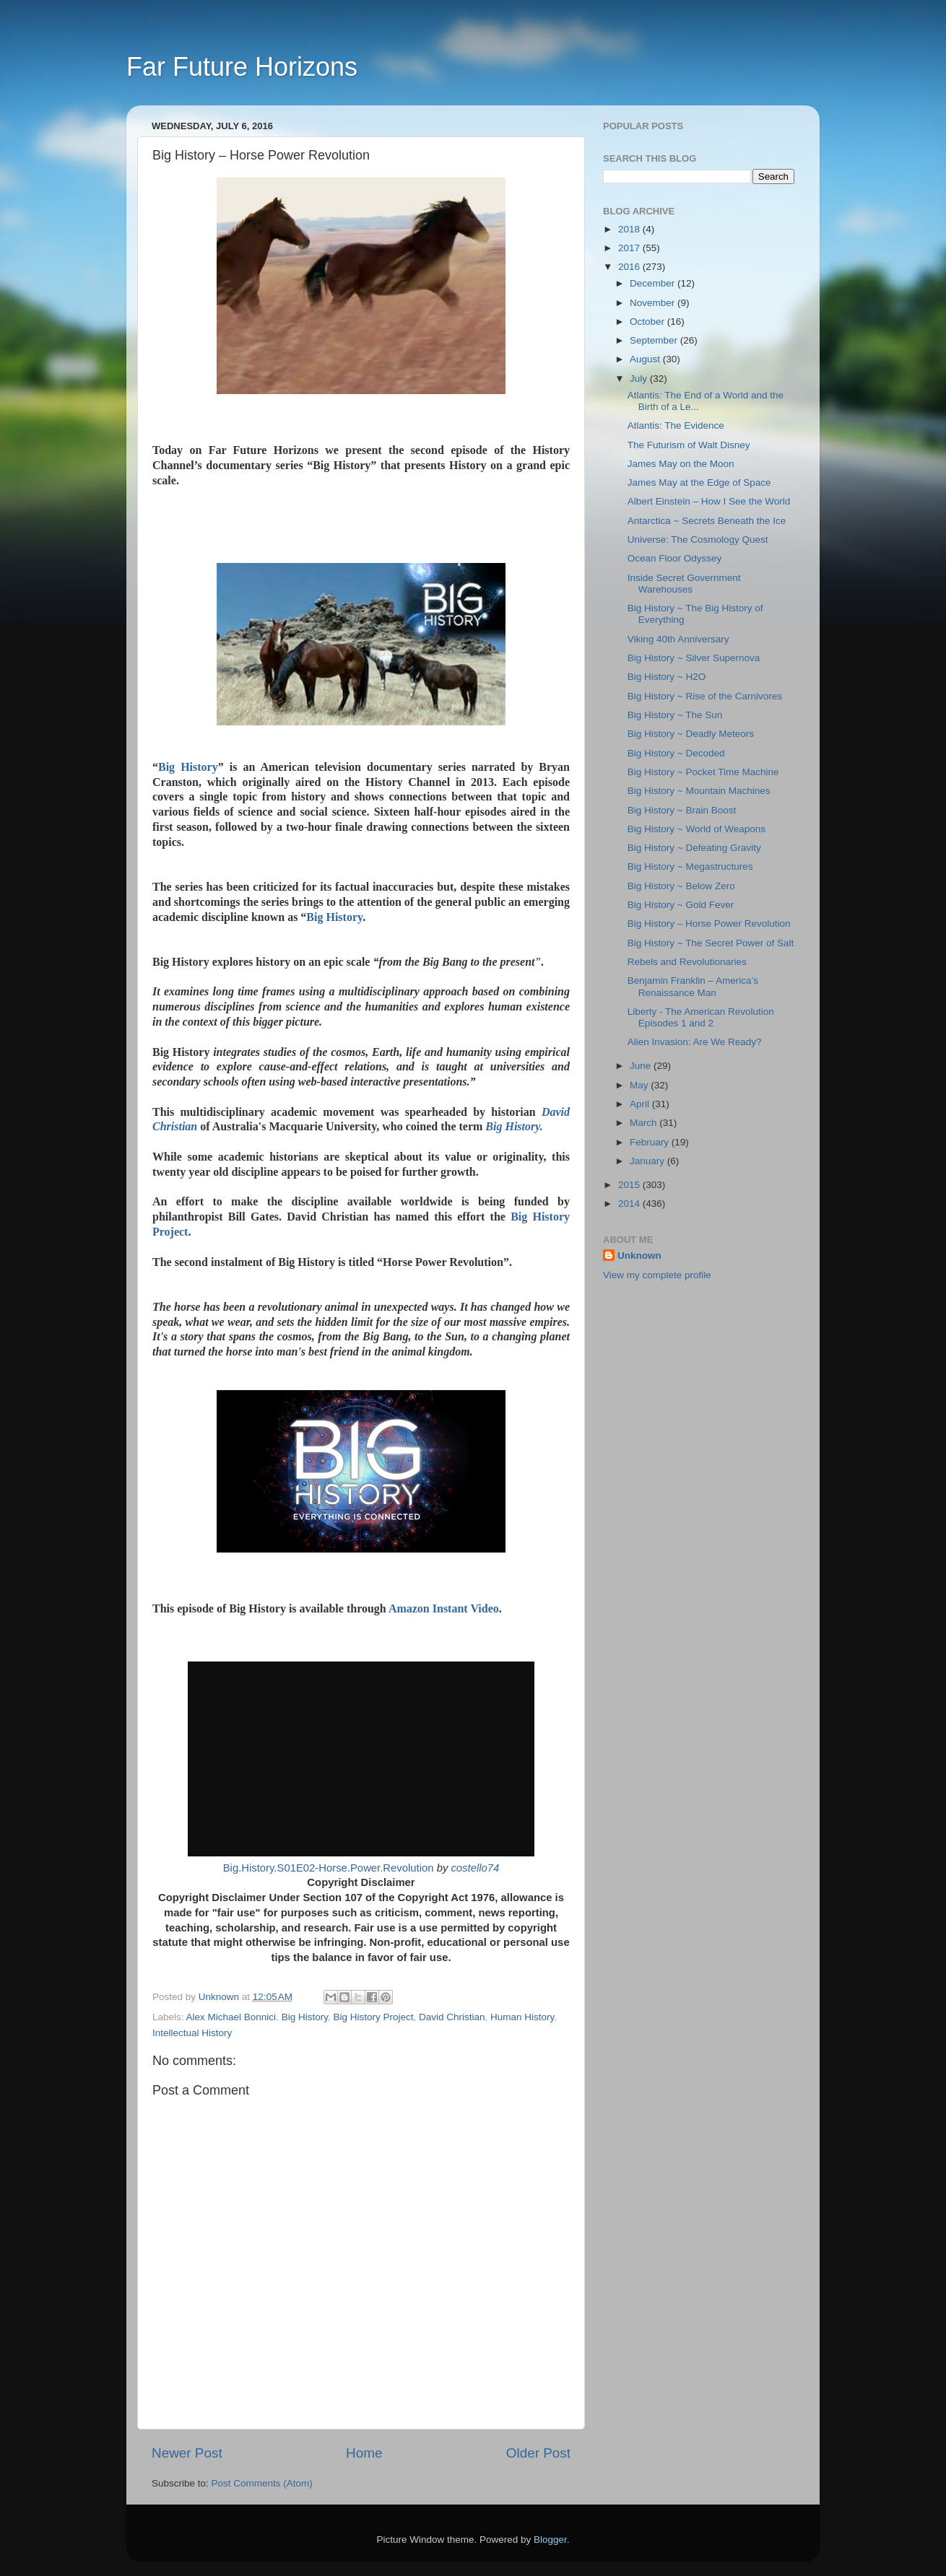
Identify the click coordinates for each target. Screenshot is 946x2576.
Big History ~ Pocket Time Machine (703, 772)
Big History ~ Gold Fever (681, 904)
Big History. (513, 1126)
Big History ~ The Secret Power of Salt (711, 943)
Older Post (538, 2453)
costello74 (475, 1868)
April (641, 1104)
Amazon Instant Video (444, 1608)
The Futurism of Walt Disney (689, 445)
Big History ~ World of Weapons (696, 829)
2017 (630, 248)
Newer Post (187, 2453)
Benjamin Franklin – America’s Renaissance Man (693, 986)
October (648, 321)
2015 (630, 1184)
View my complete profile (657, 1275)
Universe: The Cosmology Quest (698, 539)
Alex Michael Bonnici (231, 2017)
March (644, 1122)
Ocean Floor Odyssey (675, 558)
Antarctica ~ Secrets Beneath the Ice (707, 520)
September (655, 340)
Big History (188, 767)
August (646, 359)
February (651, 1142)
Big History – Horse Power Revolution (709, 923)
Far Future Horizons (241, 67)
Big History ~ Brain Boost (682, 810)
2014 (630, 1203)
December (653, 283)
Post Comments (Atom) (262, 2483)
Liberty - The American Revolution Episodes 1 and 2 (701, 1017)
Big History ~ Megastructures (690, 866)
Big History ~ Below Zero (681, 886)
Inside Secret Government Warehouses (684, 583)
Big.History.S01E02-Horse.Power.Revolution (328, 1868)
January (648, 1161)
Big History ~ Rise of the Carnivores (705, 696)
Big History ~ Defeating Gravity (694, 847)
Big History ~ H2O (667, 676)
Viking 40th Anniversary (678, 639)
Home (364, 2453)
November (653, 302)
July (640, 378)
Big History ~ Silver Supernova (694, 657)
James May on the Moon (681, 463)
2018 (630, 229)
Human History (522, 2017)
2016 (630, 266)
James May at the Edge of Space (699, 482)
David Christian (452, 2017)
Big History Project (373, 2017)
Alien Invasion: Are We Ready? (695, 1041)
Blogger (550, 2539)
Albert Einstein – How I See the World (709, 501)
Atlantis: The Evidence (676, 425)
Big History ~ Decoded (676, 753)
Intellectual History (192, 2032)
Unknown (639, 1255)
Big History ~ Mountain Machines (699, 790)
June (642, 1065)
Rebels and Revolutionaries (687, 961)
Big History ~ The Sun (675, 715)
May (640, 1085)
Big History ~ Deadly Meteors (691, 733)
